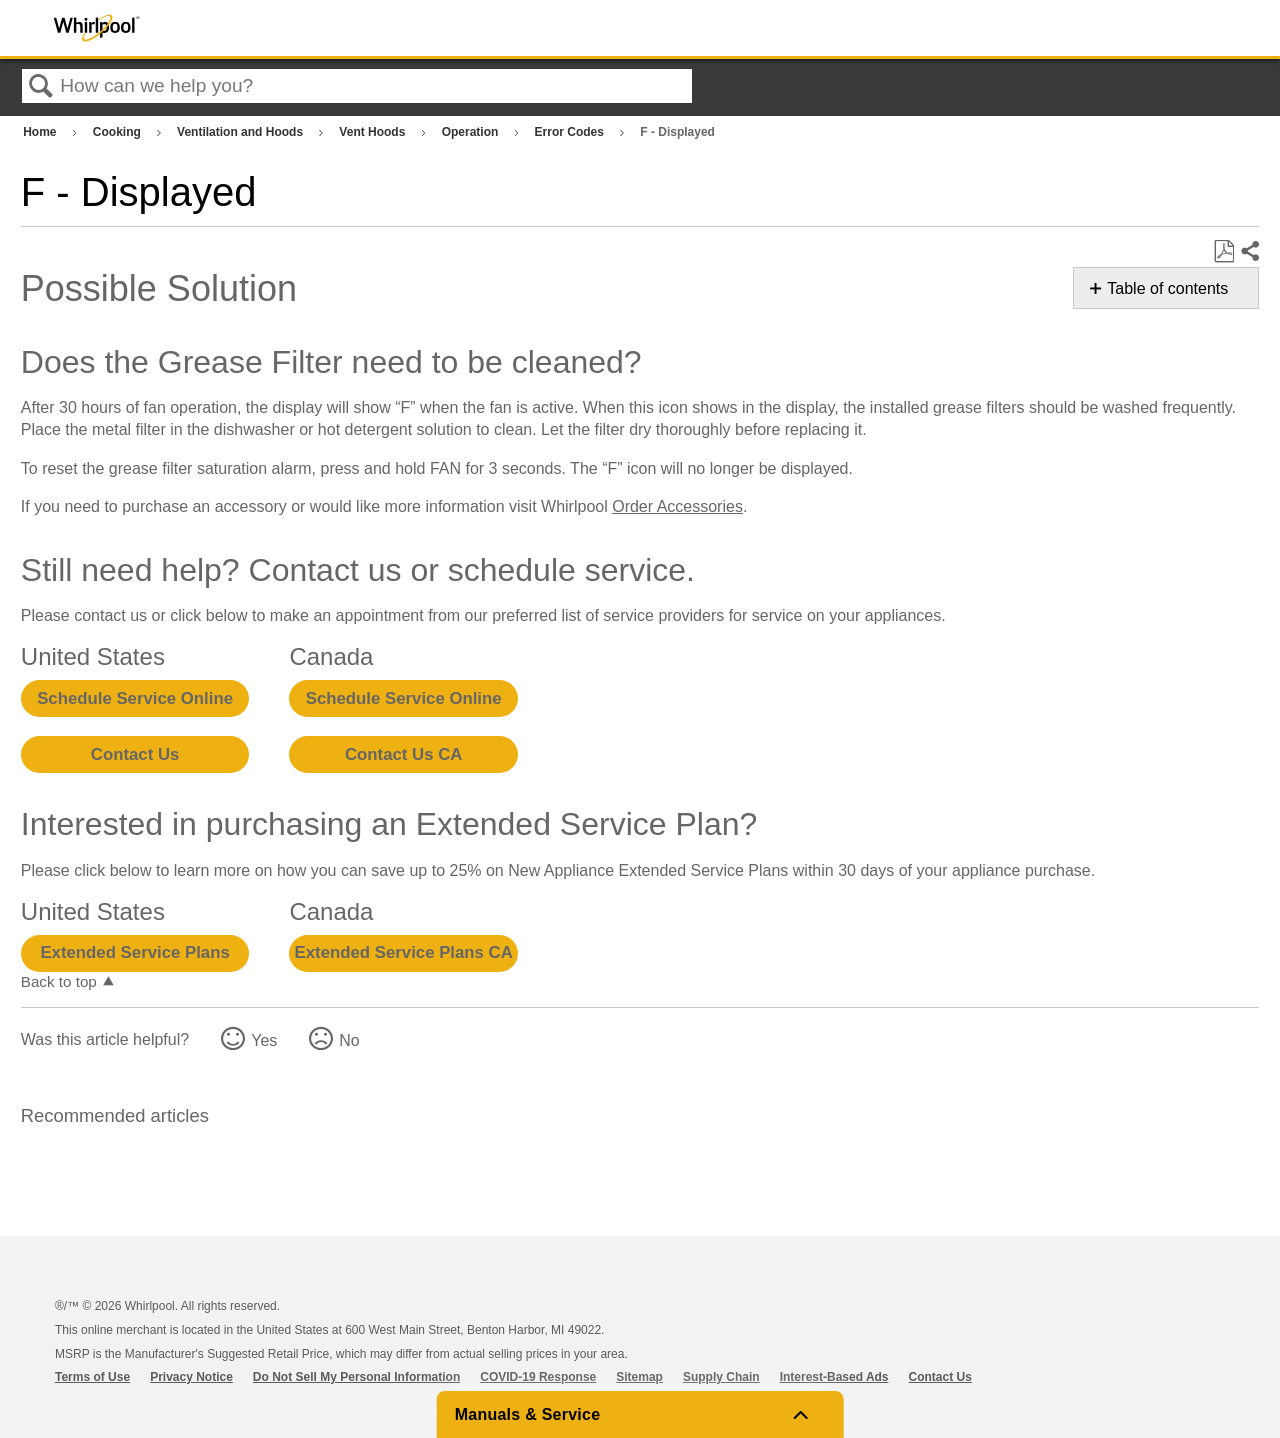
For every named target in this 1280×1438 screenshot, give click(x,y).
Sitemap (639, 1377)
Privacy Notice (191, 1377)
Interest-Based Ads (834, 1377)
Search (41, 87)
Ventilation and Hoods (241, 132)
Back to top (59, 981)
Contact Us (135, 754)
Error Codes (571, 132)
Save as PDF (1223, 252)
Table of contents (1167, 288)
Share (1249, 252)
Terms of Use (92, 1377)
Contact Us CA (403, 754)
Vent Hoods (373, 132)
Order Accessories (677, 506)
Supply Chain (721, 1377)
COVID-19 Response (538, 1377)
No (349, 1040)
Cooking (118, 132)
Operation (472, 132)
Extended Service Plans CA (404, 952)
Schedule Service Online (135, 698)
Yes (264, 1040)
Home (41, 132)
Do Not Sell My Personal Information (356, 1377)
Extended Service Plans (134, 952)
